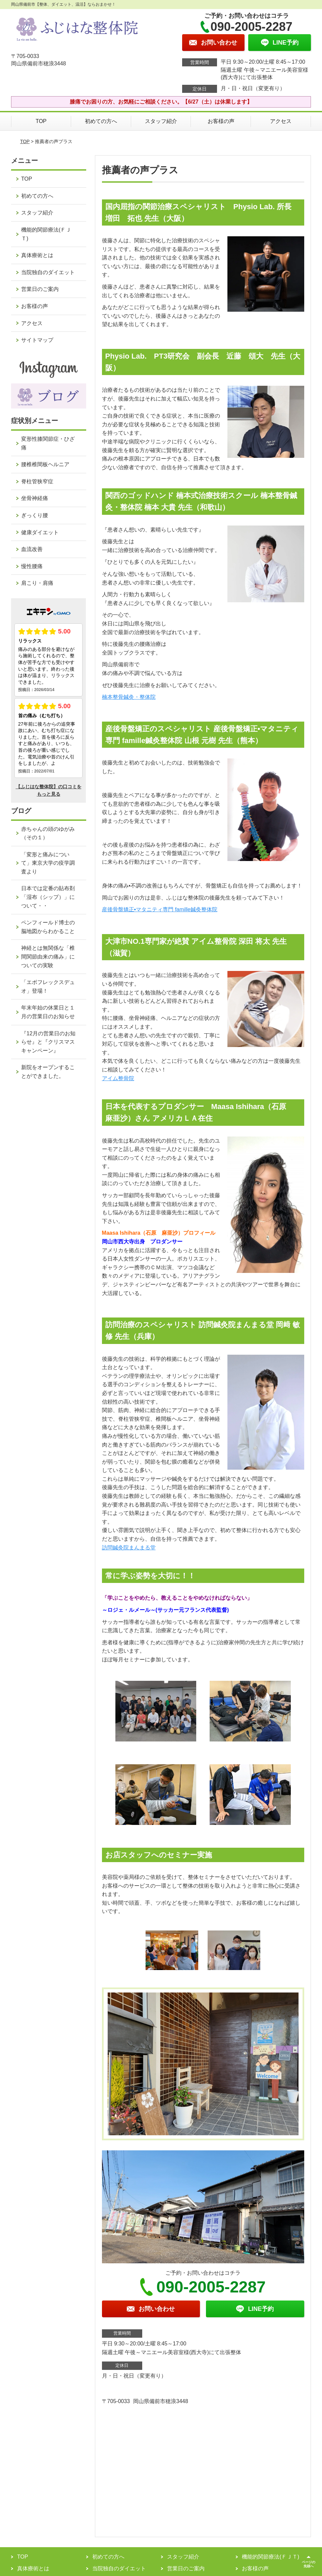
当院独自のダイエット (48, 272)
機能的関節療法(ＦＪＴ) (46, 234)
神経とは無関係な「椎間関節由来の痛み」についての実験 (48, 956)
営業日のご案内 (40, 289)
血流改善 (32, 549)
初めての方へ (101, 121)
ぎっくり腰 (34, 515)
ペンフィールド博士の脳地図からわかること (48, 927)
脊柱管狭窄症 (37, 481)
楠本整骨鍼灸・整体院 (129, 697)
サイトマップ (37, 340)
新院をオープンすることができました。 (48, 1071)
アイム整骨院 (118, 1078)
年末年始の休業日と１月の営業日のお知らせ (48, 1012)
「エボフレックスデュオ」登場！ (48, 986)
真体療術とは (37, 255)
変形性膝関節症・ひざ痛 (48, 443)
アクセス (280, 121)
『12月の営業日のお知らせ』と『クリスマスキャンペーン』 (48, 1042)
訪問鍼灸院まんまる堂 (129, 1547)
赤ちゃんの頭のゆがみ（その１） (48, 833)
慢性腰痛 (32, 566)
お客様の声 (221, 121)
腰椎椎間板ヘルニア (45, 464)
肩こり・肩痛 (37, 583)
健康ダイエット (40, 532)
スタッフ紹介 (161, 121)
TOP (41, 121)
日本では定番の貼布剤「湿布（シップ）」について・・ (48, 896)
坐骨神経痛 (34, 498)
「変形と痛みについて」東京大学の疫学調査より (48, 863)
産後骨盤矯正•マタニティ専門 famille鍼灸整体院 (159, 909)
